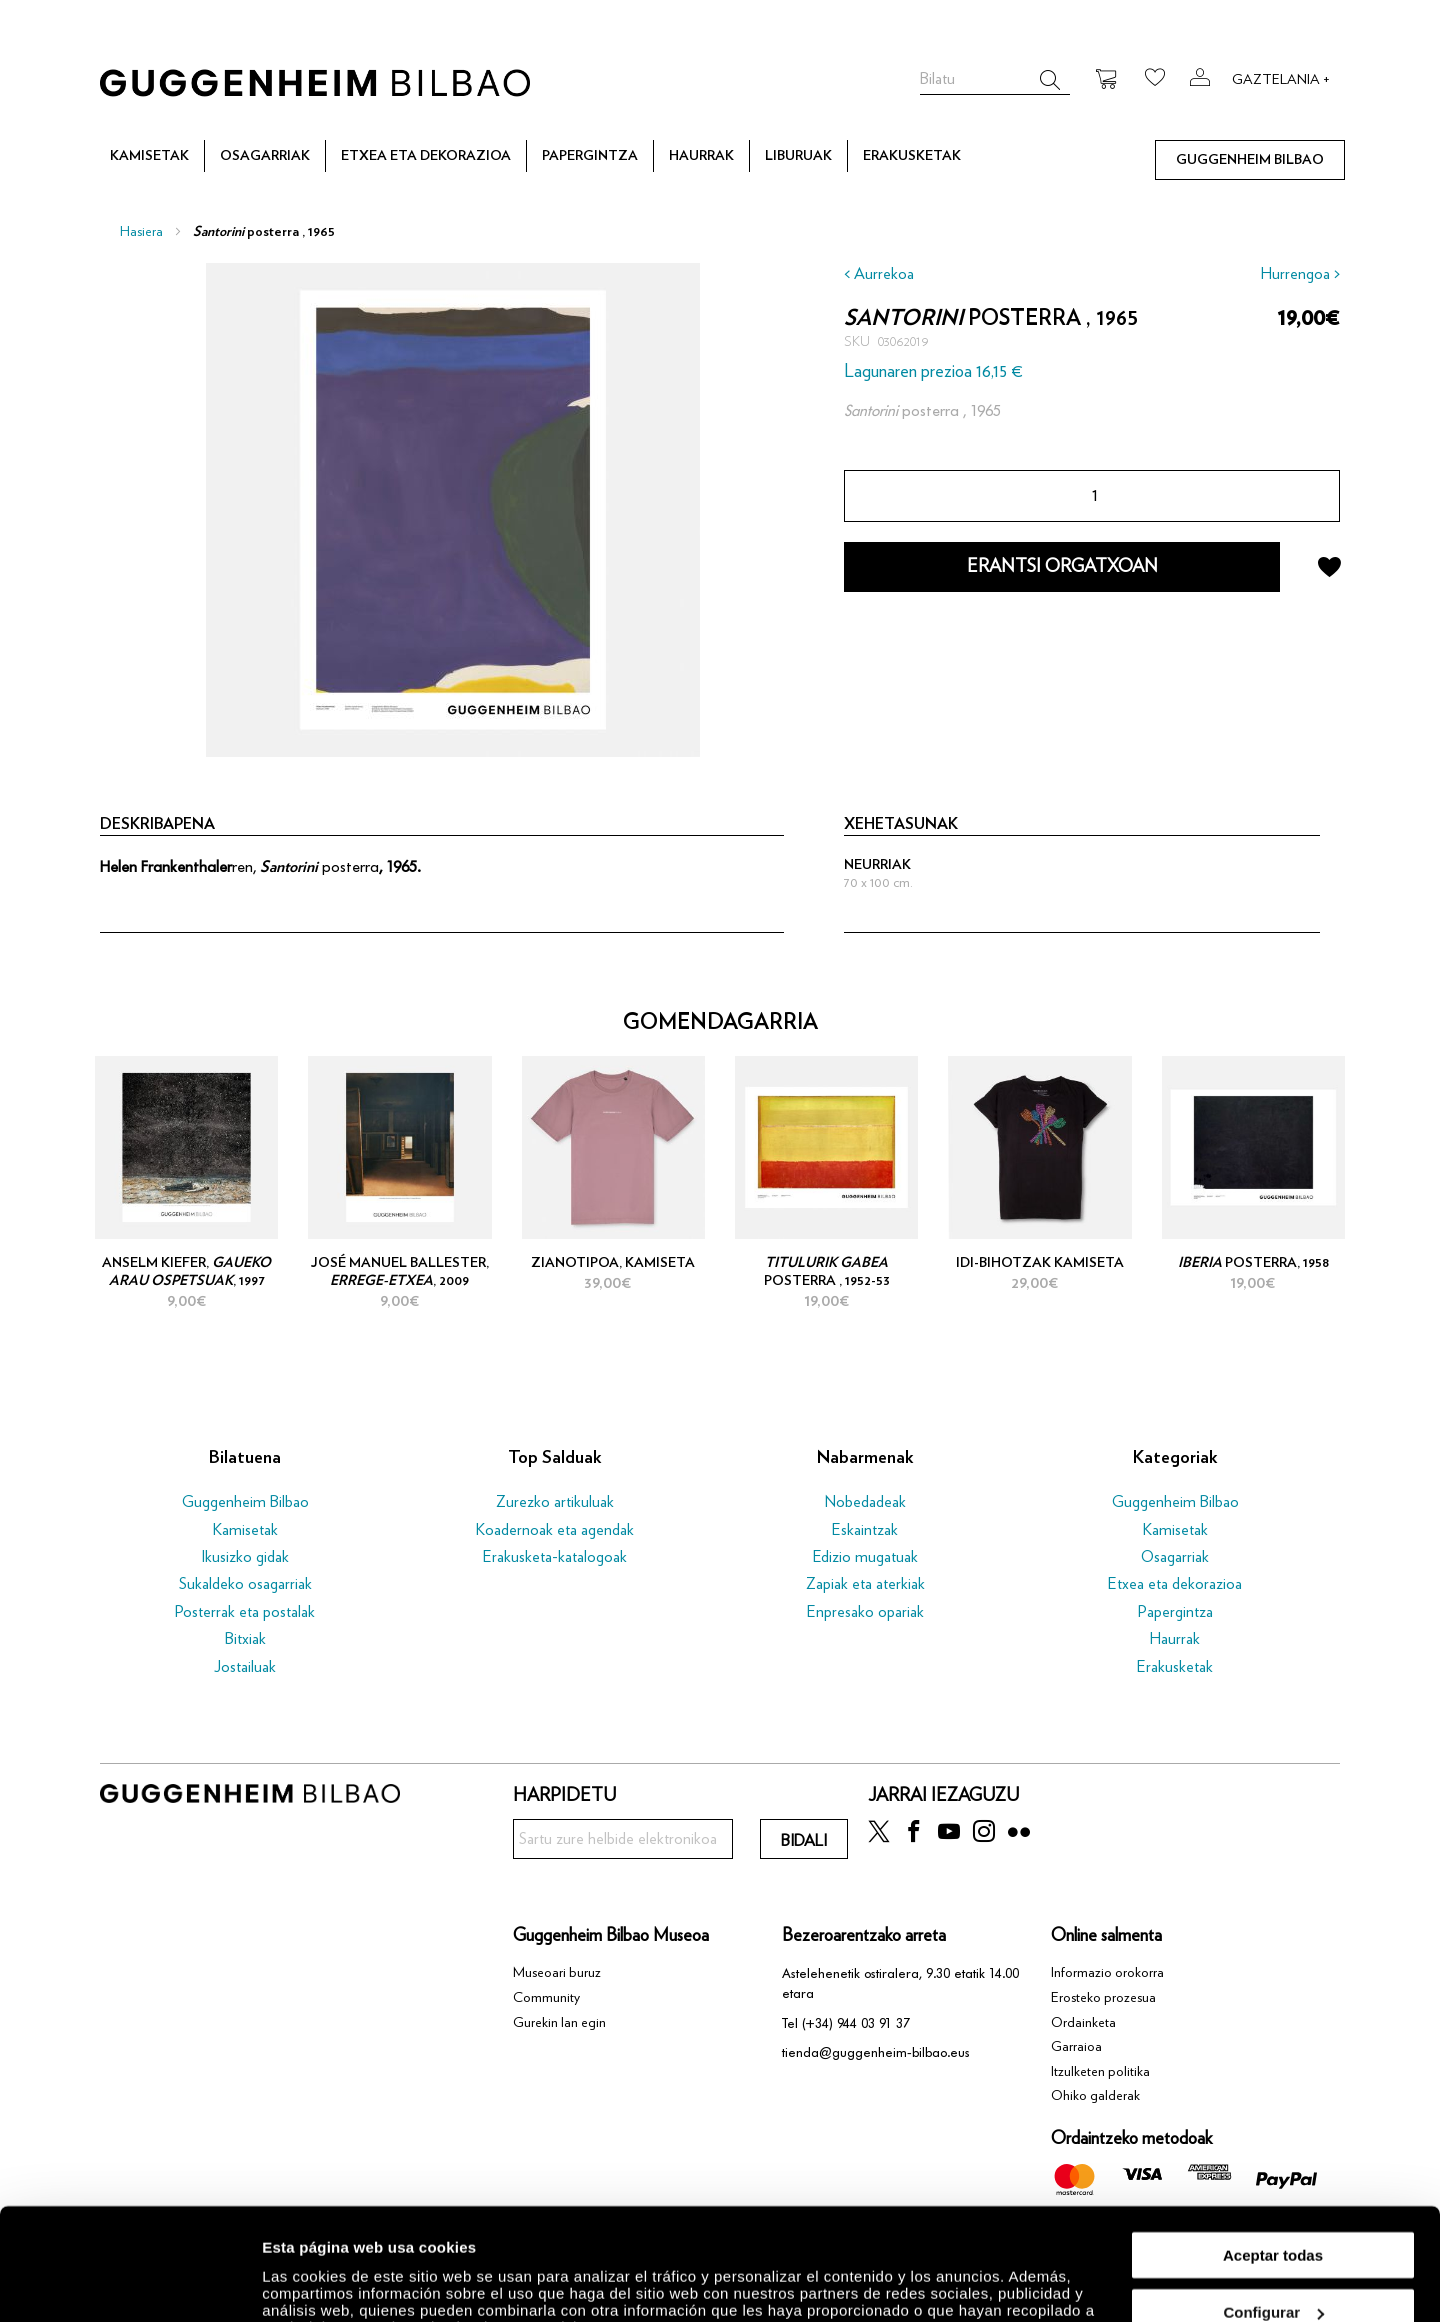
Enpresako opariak (865, 1612)
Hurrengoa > (1300, 274)
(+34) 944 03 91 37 (856, 2023)
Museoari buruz (557, 1973)
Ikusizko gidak (245, 1557)
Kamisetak (245, 1530)
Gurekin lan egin (559, 2023)
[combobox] (995, 80)
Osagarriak (1175, 1557)
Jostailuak (245, 1667)
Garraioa (1076, 2047)
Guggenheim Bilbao (245, 1502)
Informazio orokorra (1107, 1973)
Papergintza (1175, 1612)
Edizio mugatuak (865, 1557)
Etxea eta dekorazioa (1175, 1584)
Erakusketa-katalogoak (555, 1557)
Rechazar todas (1273, 2272)
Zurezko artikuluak (555, 1502)
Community (546, 1998)
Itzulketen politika (1100, 2072)
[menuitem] (149, 157)
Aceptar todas (1273, 2157)
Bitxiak (245, 1639)
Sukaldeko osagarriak (245, 1584)
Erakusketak (1175, 1667)
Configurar (1273, 2215)
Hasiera (141, 232)
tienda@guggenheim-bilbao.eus (876, 2052)
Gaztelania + (1281, 80)
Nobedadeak (865, 1502)
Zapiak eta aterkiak (865, 1584)
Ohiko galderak (1095, 2096)
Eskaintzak (865, 1530)
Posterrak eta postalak (245, 1612)
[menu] (720, 156)
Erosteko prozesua (1103, 1998)
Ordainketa (1083, 2023)
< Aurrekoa (879, 274)
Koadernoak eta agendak (555, 1530)
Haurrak (1175, 1639)
